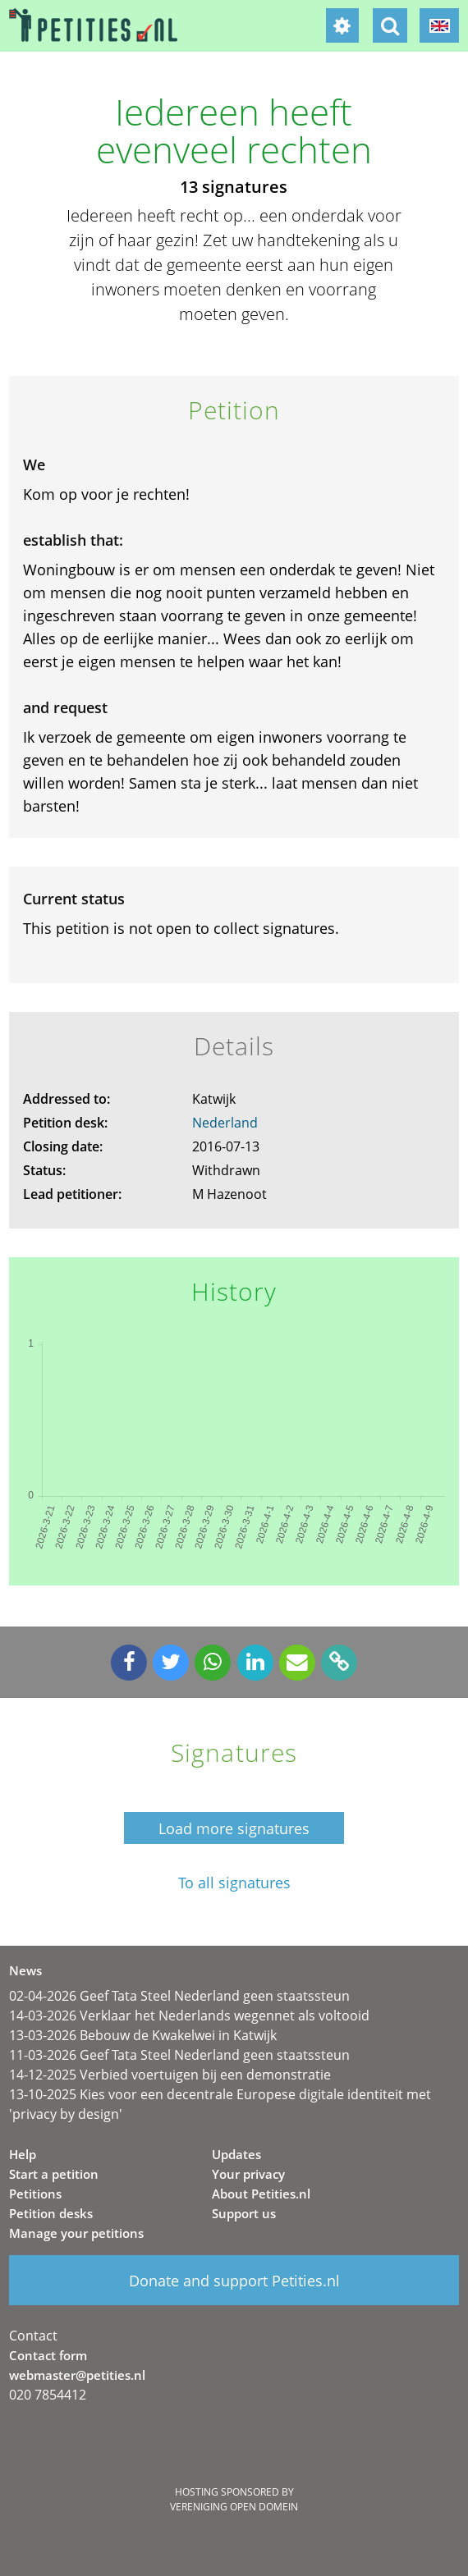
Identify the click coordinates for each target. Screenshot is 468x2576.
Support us (244, 2213)
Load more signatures (234, 1828)
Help (22, 2154)
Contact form (48, 2355)
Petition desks (51, 2213)
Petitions (35, 2193)
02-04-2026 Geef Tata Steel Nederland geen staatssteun (179, 1996)
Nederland (225, 1123)
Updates (236, 2154)
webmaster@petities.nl (77, 2375)
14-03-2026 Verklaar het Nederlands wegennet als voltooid (189, 2015)
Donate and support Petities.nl (234, 2280)
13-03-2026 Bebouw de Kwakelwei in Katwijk (143, 2035)
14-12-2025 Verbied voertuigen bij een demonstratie (170, 2075)
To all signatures (234, 1883)
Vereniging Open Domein (234, 2507)
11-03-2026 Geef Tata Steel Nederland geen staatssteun (179, 2055)
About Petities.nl (261, 2193)
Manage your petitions (76, 2233)
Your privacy (248, 2174)
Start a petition (54, 2174)
